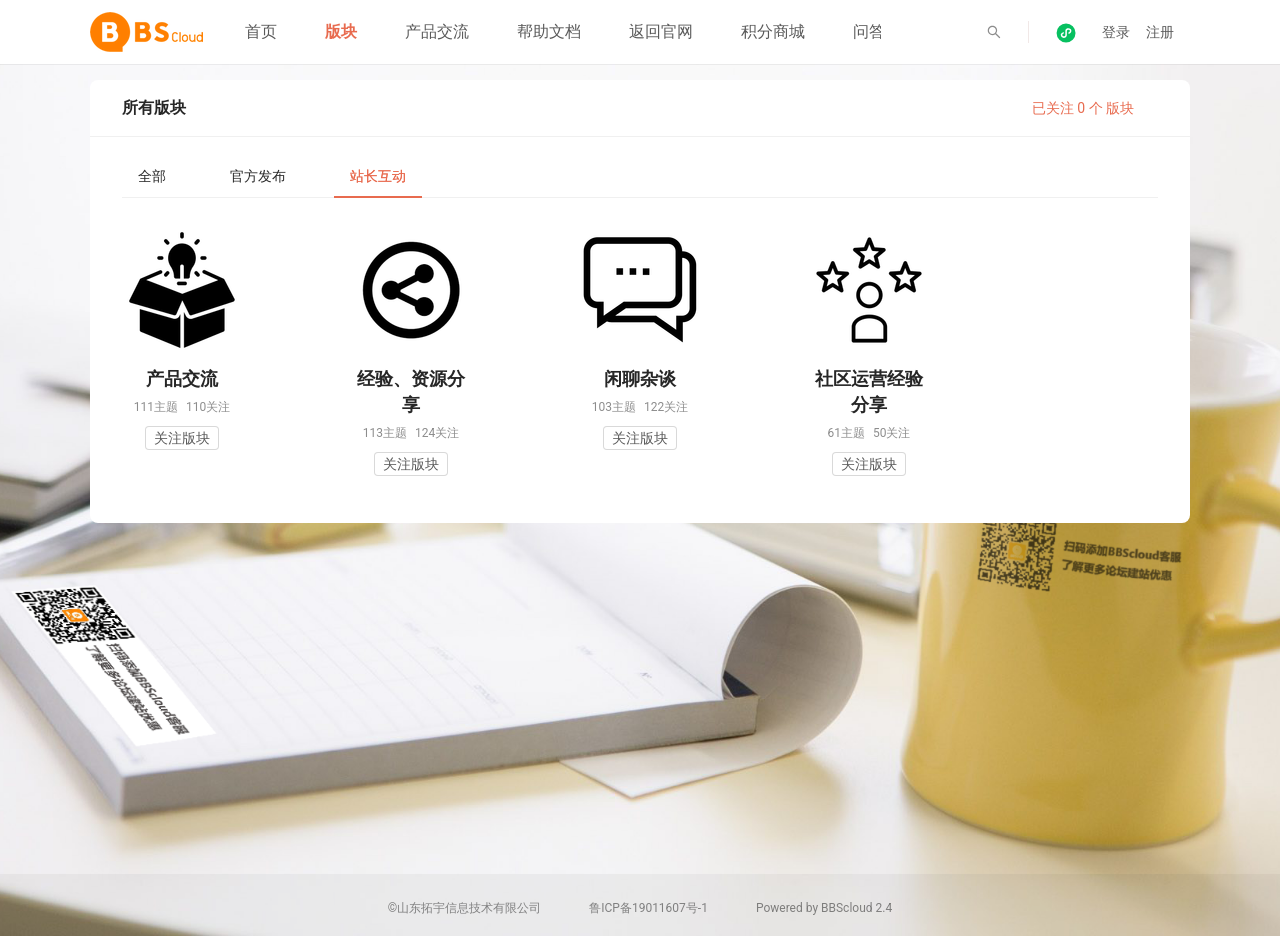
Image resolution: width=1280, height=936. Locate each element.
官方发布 (258, 176)
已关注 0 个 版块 (1083, 108)
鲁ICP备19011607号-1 (648, 908)
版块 (341, 31)
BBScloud (847, 908)
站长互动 (378, 176)
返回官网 (661, 31)
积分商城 (773, 31)
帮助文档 (549, 31)
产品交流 (437, 31)
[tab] (152, 176)
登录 (1116, 32)
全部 (152, 176)
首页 (261, 31)
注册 (1160, 32)
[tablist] (640, 175)
